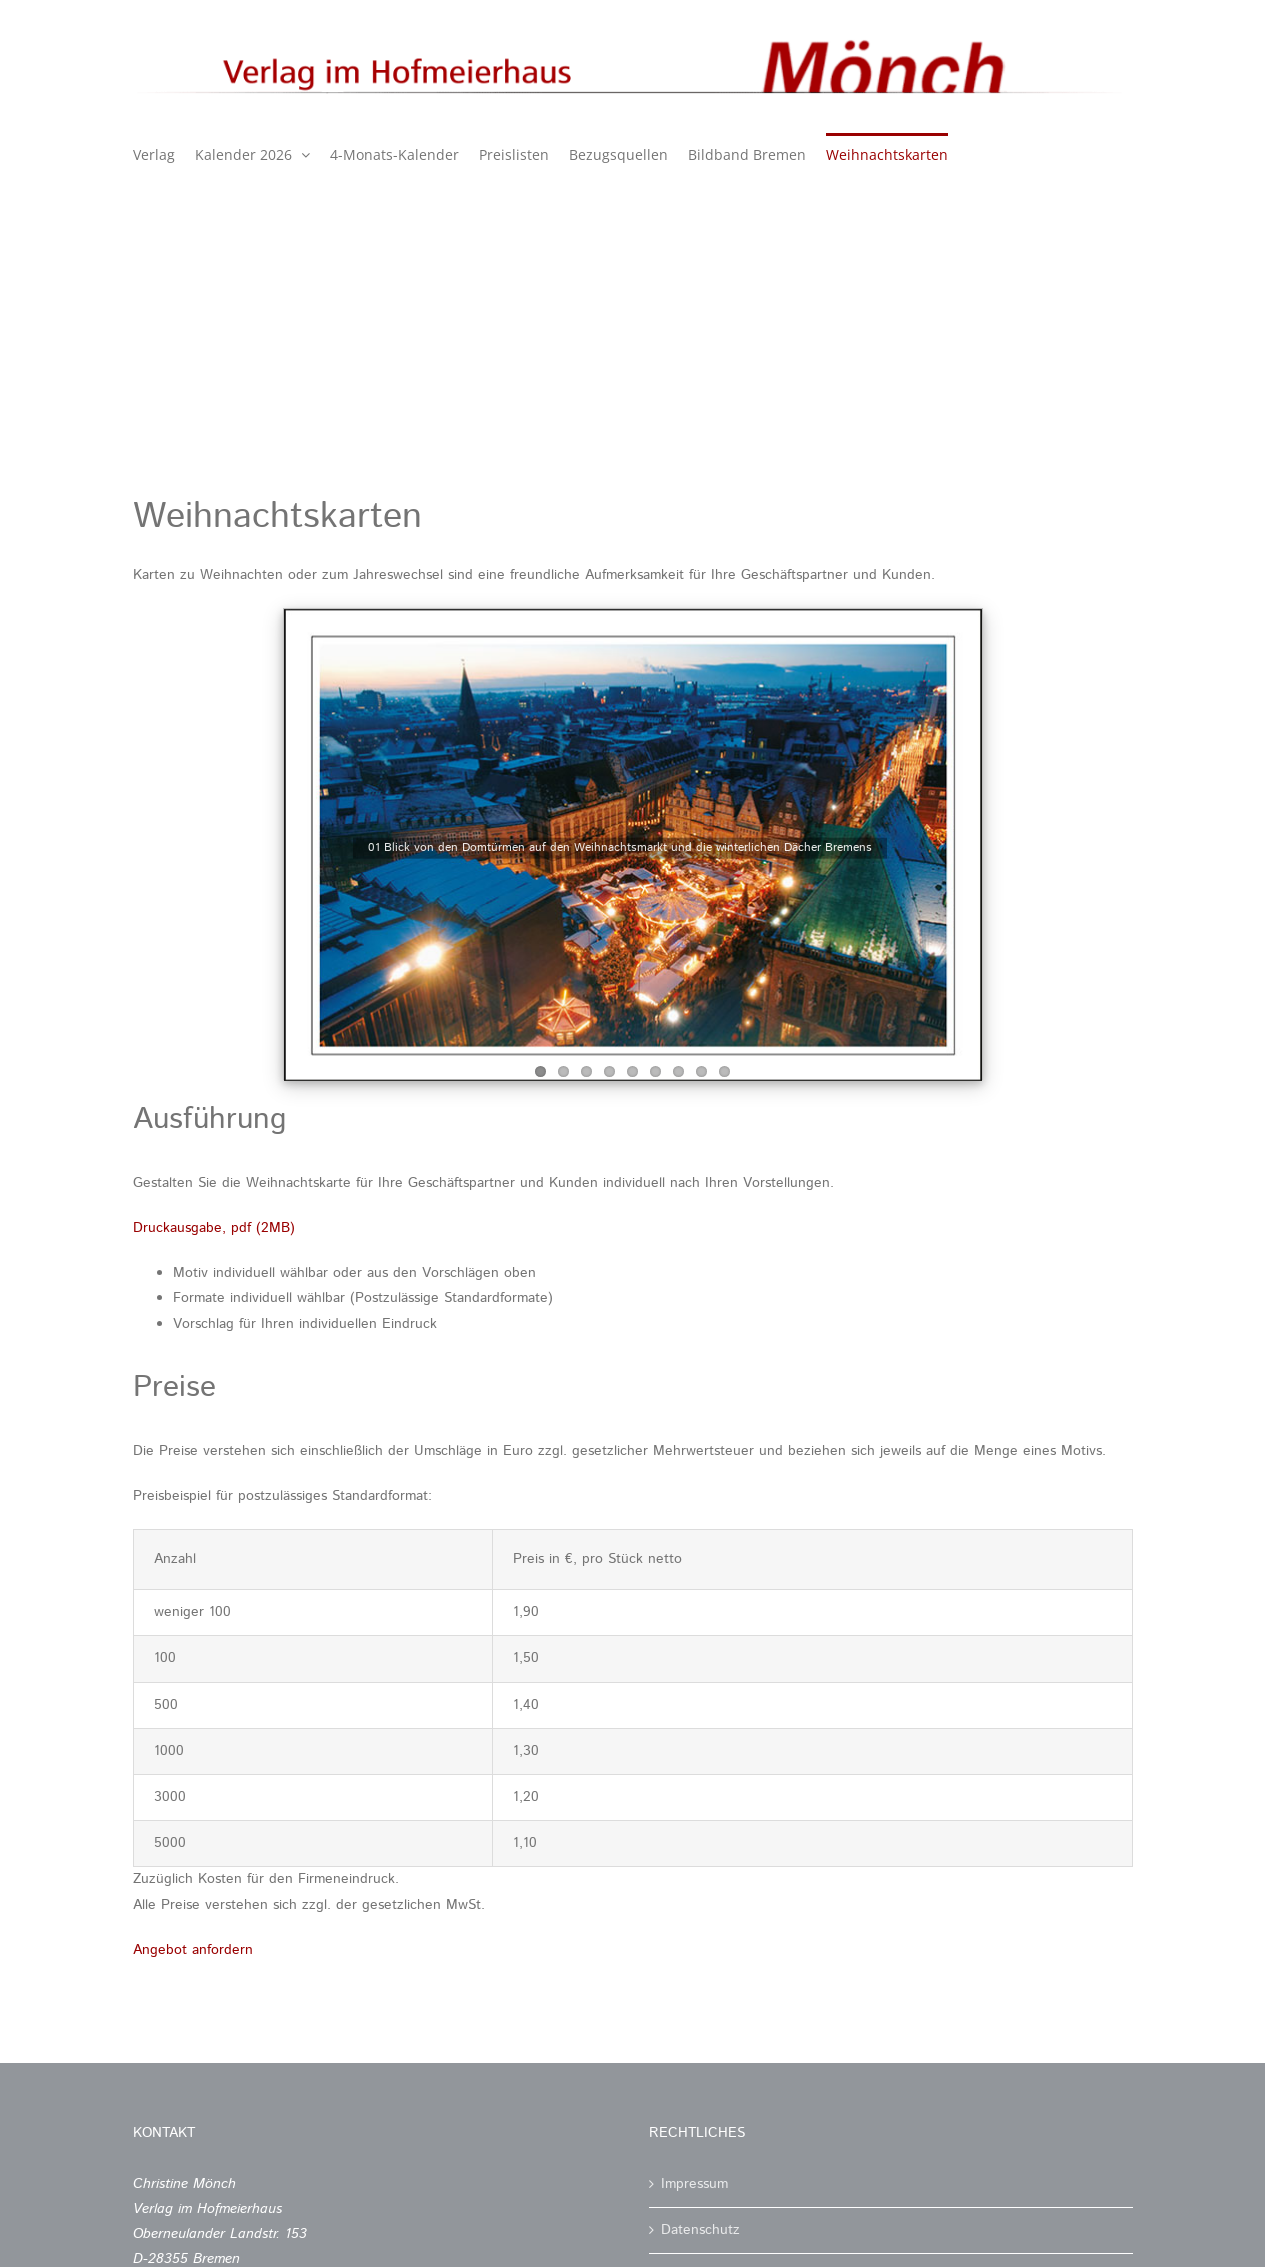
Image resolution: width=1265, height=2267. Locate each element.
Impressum (694, 2184)
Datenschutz (700, 2230)
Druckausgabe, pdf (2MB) (214, 1228)
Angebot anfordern (193, 1950)
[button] (44, 2223)
